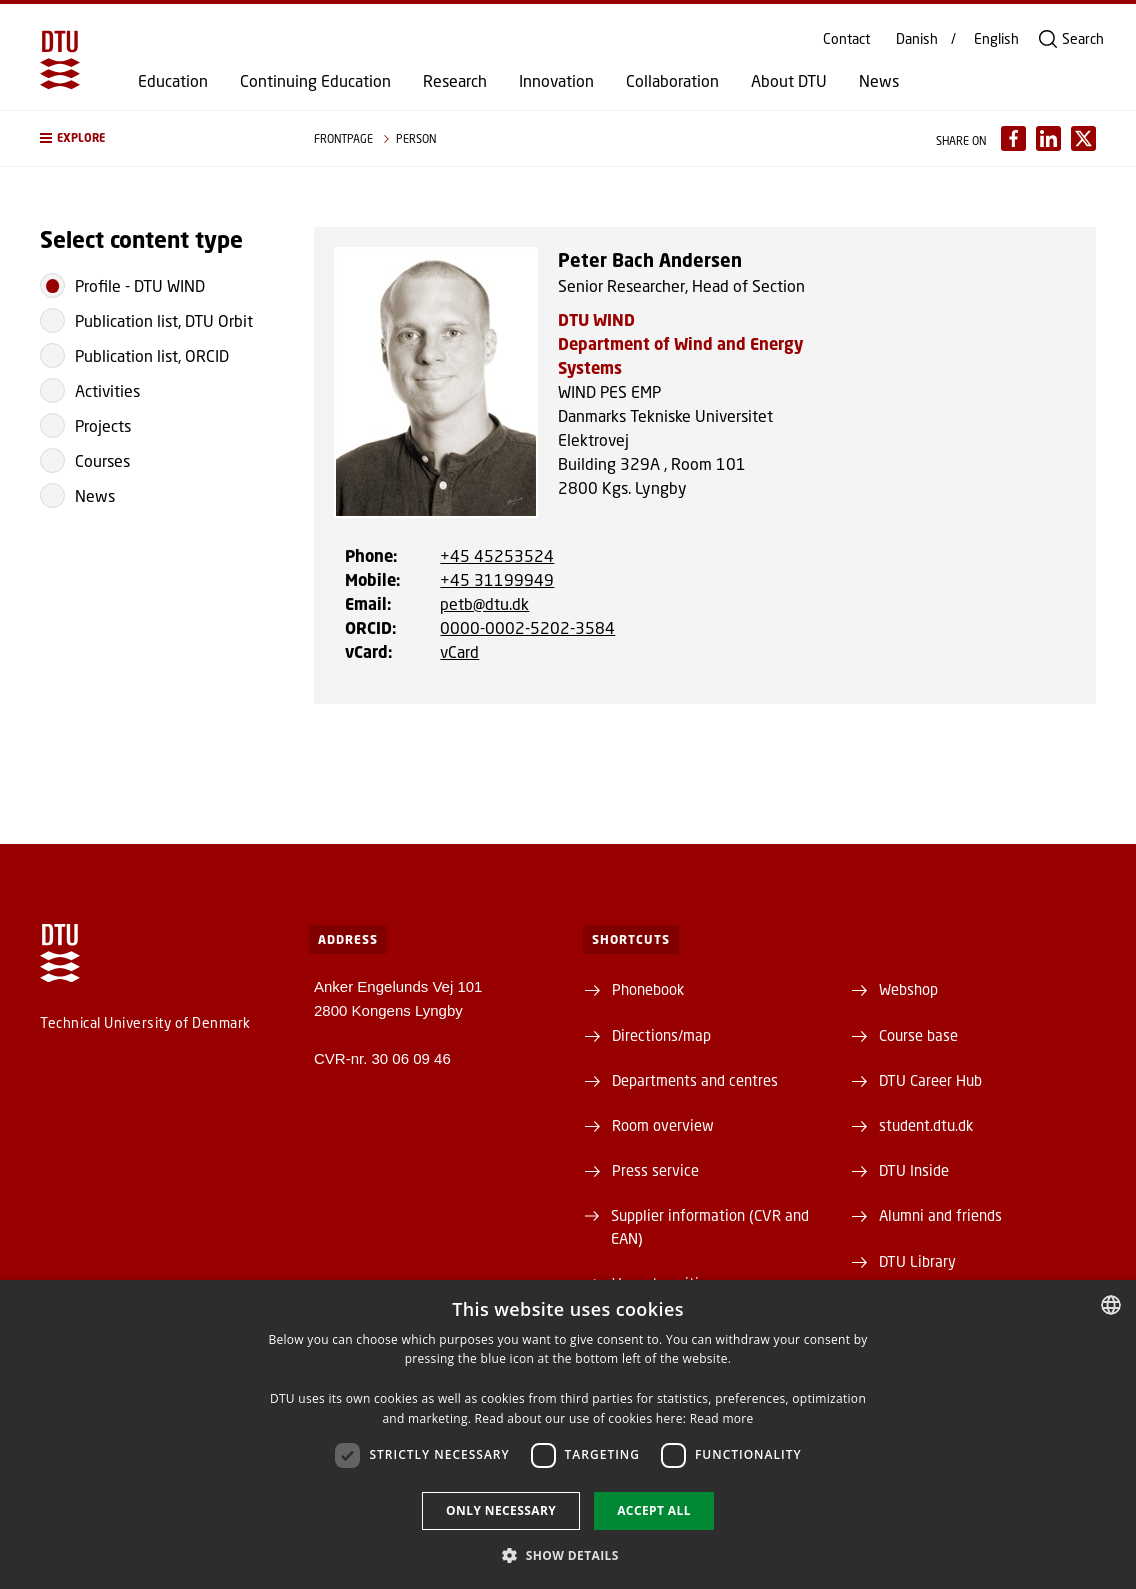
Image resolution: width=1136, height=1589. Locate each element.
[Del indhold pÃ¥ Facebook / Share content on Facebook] (1013, 138)
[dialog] (568, 1434)
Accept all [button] (654, 1510)
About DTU (789, 81)
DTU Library (917, 1261)
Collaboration (672, 81)
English (996, 39)
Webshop (908, 989)
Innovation (556, 81)
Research (455, 81)
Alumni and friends (940, 1215)
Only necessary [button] (501, 1510)
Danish (917, 39)
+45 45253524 (497, 555)
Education (173, 81)
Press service (655, 1170)
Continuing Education (315, 81)
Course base (918, 1035)
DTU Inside (914, 1170)
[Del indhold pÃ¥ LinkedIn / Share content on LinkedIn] (1048, 138)
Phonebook (648, 989)
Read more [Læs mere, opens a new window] (722, 1418)
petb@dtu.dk (484, 603)
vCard (459, 651)
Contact (846, 39)
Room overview (663, 1125)
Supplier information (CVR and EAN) (710, 1226)
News (879, 81)
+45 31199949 (497, 579)
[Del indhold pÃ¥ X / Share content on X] (1083, 138)
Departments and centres (695, 1080)
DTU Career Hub (930, 1080)
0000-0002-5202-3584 (527, 627)
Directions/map (661, 1035)
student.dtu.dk (926, 1125)
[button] (157, 138)
